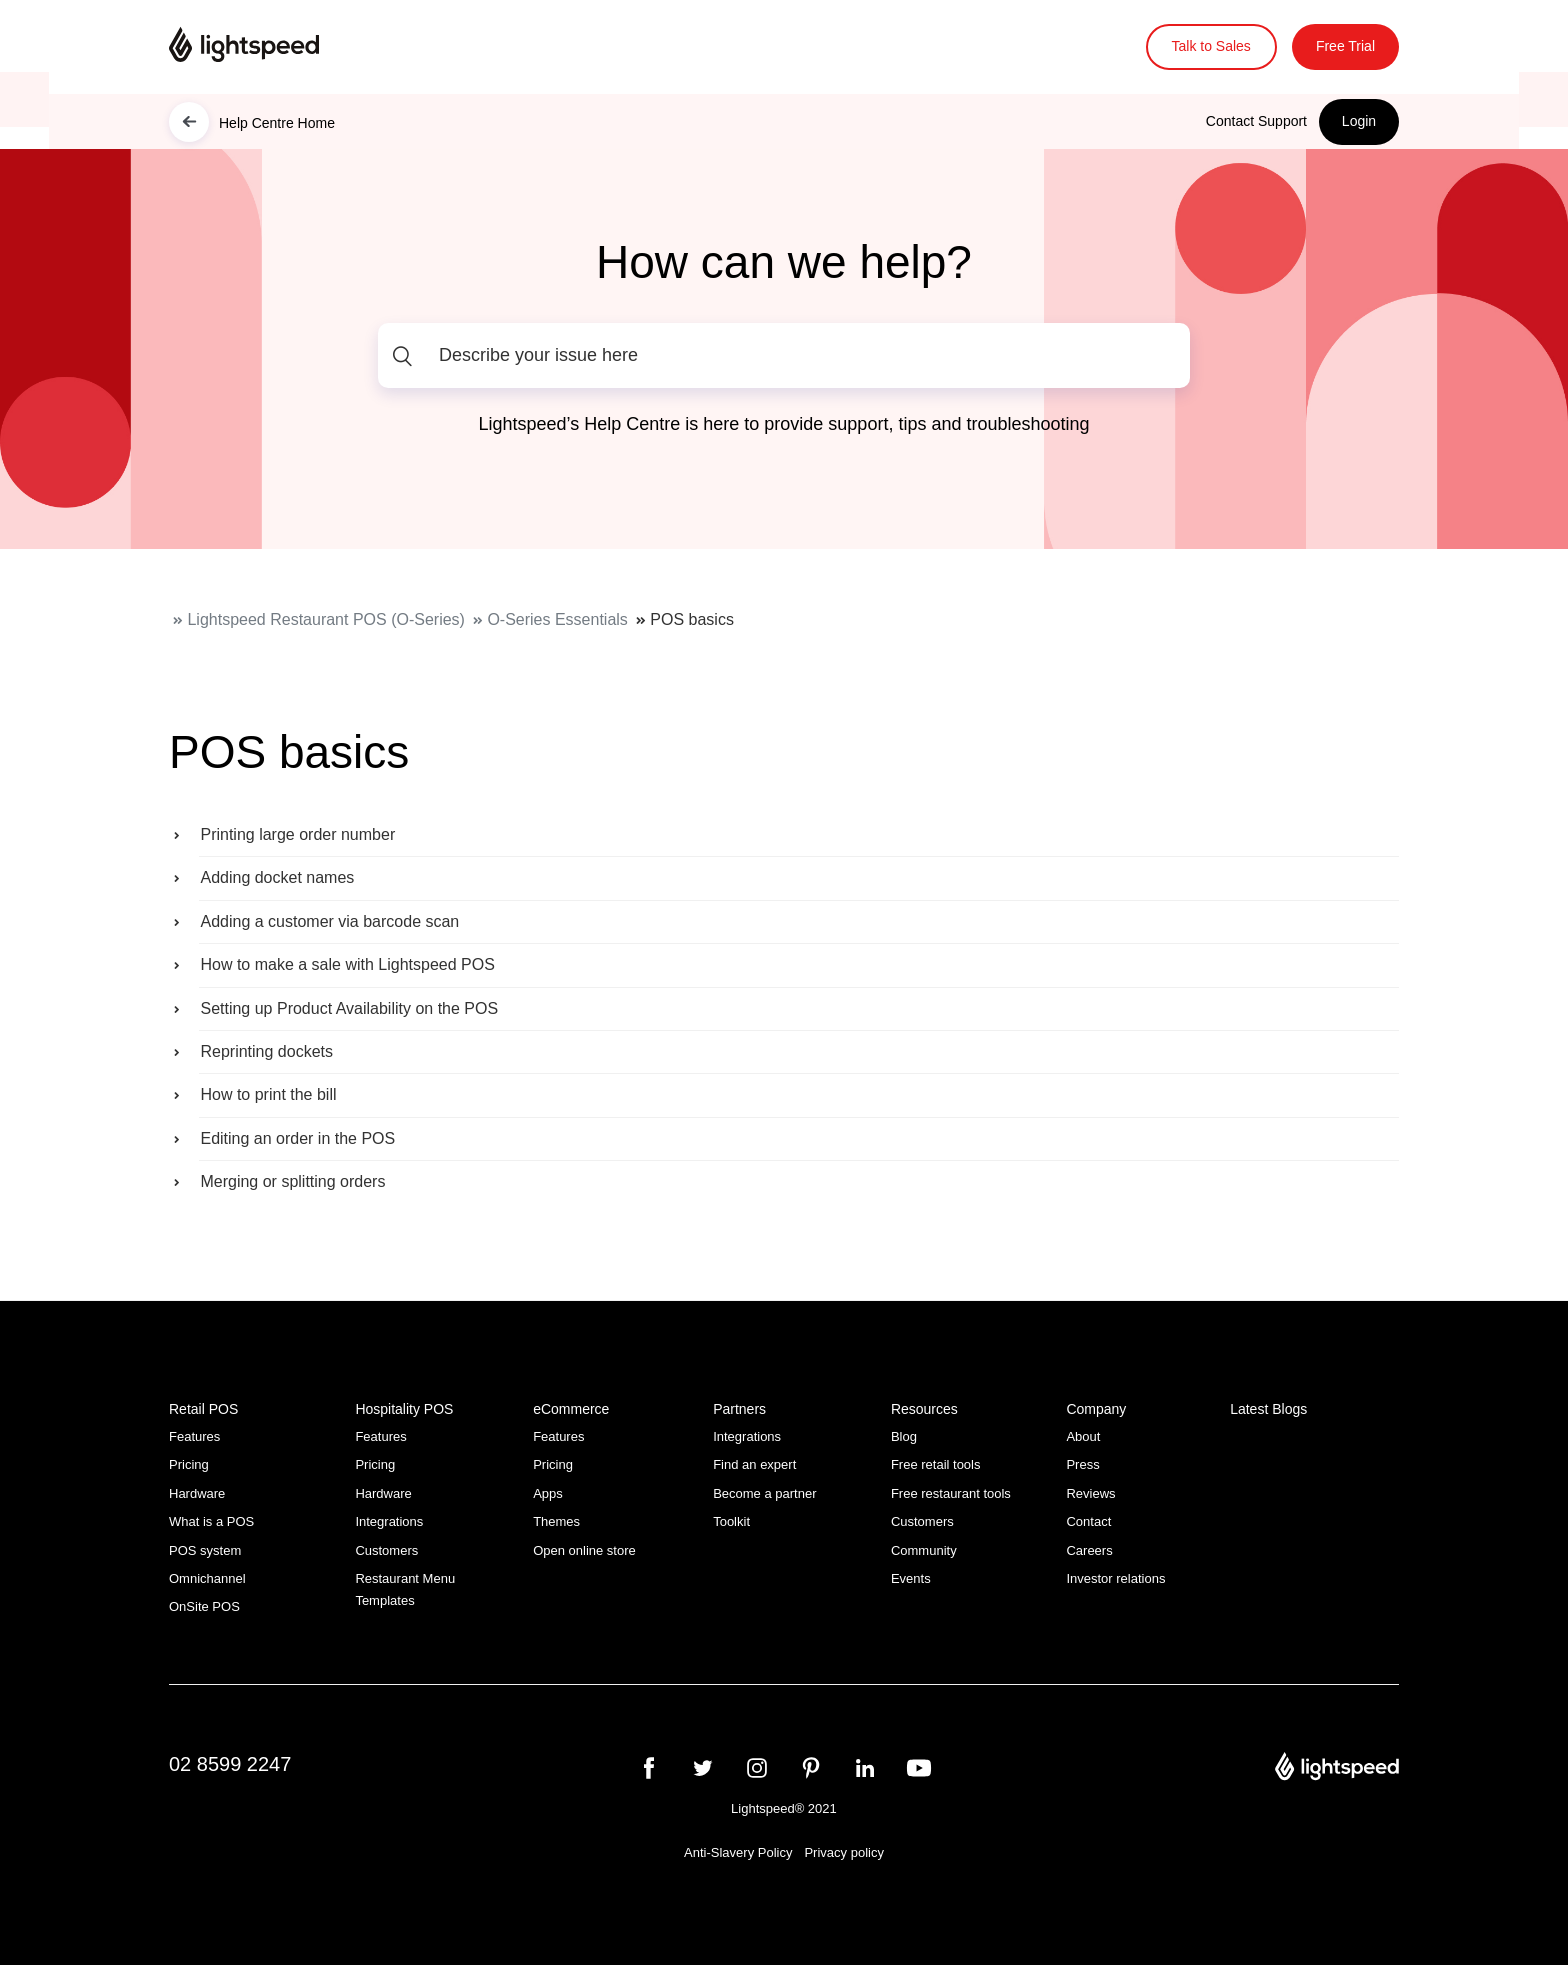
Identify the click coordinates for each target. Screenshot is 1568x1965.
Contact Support (1256, 121)
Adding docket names (277, 877)
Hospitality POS (404, 1409)
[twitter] (703, 1768)
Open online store (584, 1550)
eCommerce (571, 1409)
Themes (556, 1521)
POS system (205, 1550)
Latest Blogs (1268, 1409)
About (1083, 1436)
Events (911, 1578)
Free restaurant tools (951, 1493)
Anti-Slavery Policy (738, 1852)
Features (194, 1436)
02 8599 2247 (230, 1764)
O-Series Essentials (557, 619)
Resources (924, 1409)
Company (1096, 1409)
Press (1082, 1464)
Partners (739, 1409)
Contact (1088, 1521)
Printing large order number (297, 834)
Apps (548, 1493)
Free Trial (1345, 46)
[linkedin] (865, 1768)
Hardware (197, 1493)
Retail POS (203, 1409)
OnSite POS (204, 1606)
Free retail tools (936, 1464)
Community (924, 1550)
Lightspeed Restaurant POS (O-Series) (325, 619)
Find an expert (754, 1464)
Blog (904, 1436)
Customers (386, 1550)
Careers (1089, 1550)
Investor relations (1115, 1578)
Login (1359, 121)
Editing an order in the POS (297, 1138)
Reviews (1090, 1493)
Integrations (389, 1521)
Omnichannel (207, 1578)
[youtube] (919, 1768)
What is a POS (211, 1521)
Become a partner (764, 1493)
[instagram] (757, 1768)
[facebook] (649, 1768)
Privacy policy (843, 1852)
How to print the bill (268, 1094)
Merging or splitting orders (292, 1181)
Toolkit (731, 1521)
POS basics (692, 619)
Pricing (189, 1464)
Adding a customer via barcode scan (329, 921)
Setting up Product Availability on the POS (349, 1008)
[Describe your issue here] (784, 355)
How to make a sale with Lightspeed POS (347, 964)
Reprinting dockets (266, 1051)
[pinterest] (811, 1768)
